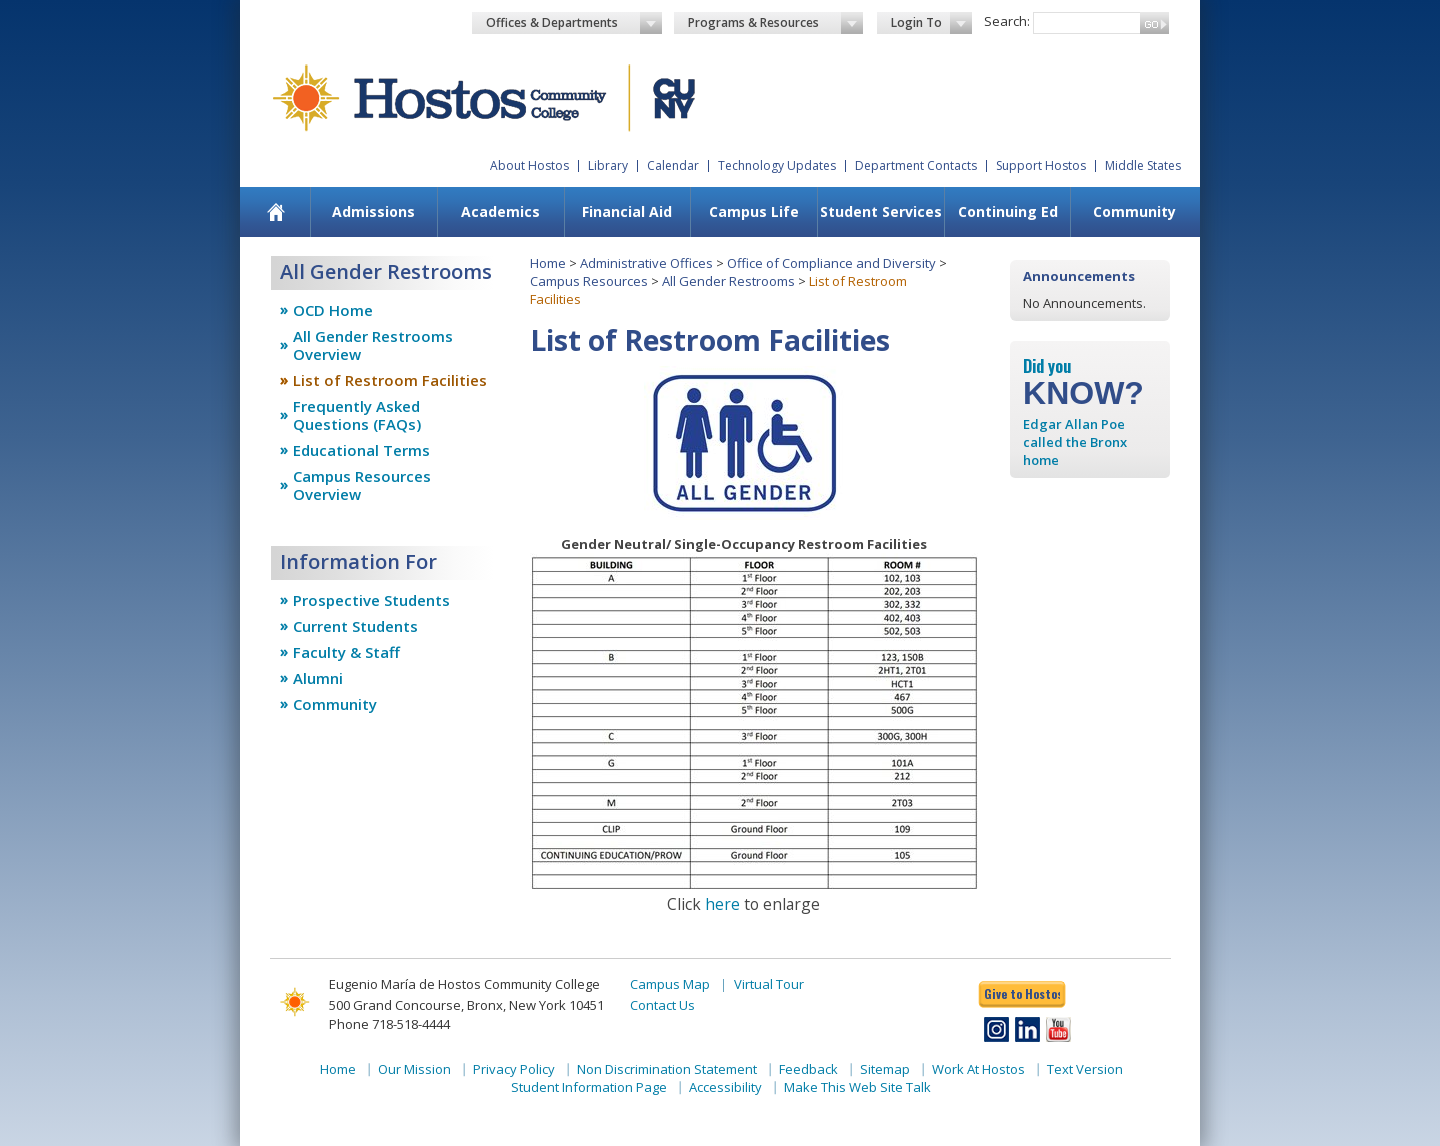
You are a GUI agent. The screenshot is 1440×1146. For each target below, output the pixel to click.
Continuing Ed (1008, 211)
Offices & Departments (574, 23)
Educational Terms (361, 450)
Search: (1007, 21)
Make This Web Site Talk (857, 1087)
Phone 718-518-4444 (389, 1024)
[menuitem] (276, 212)
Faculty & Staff (346, 652)
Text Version (1085, 1069)
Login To (931, 23)
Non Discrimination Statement (667, 1069)
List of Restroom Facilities (390, 380)
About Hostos (529, 165)
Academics (500, 211)
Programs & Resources (776, 23)
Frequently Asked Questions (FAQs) (357, 415)
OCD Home (333, 310)
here (722, 904)
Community (1134, 211)
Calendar (673, 165)
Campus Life (754, 211)
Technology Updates (777, 165)
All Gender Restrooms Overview (373, 345)
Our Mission (414, 1069)
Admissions (373, 211)
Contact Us (662, 1005)
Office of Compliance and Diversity (831, 263)
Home (548, 263)
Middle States (1143, 165)
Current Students (355, 626)
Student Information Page (589, 1087)
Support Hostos (1041, 165)
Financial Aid (627, 211)
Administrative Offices (646, 263)
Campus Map (670, 984)
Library (608, 165)
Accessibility (725, 1087)
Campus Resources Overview (362, 485)
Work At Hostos (978, 1069)
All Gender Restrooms (728, 281)
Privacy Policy (514, 1069)
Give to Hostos (1022, 993)
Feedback (808, 1069)
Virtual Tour (769, 984)
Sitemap (885, 1069)
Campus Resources (589, 281)
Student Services (881, 211)
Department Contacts (916, 165)
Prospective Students (371, 600)
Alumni (318, 678)
